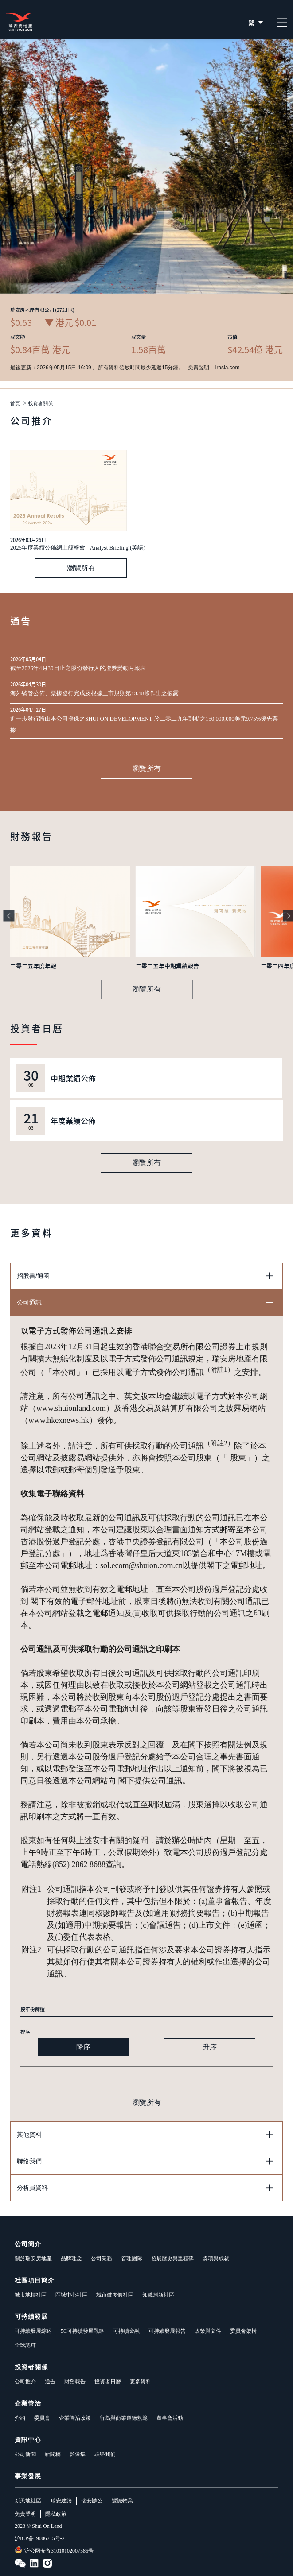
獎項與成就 (216, 2258)
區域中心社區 (71, 2295)
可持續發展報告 (167, 2331)
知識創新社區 (158, 2295)
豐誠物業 (122, 2501)
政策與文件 (208, 2331)
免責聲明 (25, 2514)
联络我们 (105, 2454)
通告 (50, 2381)
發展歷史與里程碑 (172, 2258)
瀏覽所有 (81, 568)
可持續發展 (31, 2316)
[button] (8, 916)
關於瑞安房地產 (33, 2258)
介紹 (20, 2418)
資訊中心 (28, 2440)
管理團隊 (131, 2258)
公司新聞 (25, 2454)
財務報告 (75, 2381)
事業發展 (28, 2476)
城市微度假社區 (114, 2295)
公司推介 (25, 2381)
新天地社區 (28, 2501)
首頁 (15, 403)
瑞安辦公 (91, 2501)
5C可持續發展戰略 (82, 2331)
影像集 (78, 2454)
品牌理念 (71, 2258)
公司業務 (101, 2258)
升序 (210, 2047)
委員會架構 (243, 2331)
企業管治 (28, 2403)
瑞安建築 (61, 2501)
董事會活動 (169, 2418)
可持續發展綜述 (33, 2331)
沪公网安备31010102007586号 (54, 2550)
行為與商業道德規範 (124, 2418)
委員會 (42, 2418)
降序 (83, 2047)
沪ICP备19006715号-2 (40, 2538)
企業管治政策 (75, 2418)
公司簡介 (28, 2244)
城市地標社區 (31, 2295)
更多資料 (140, 2381)
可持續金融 (126, 2331)
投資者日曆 (107, 2381)
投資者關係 (40, 403)
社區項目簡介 (35, 2280)
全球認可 (25, 2345)
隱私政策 (55, 2514)
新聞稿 (53, 2454)
